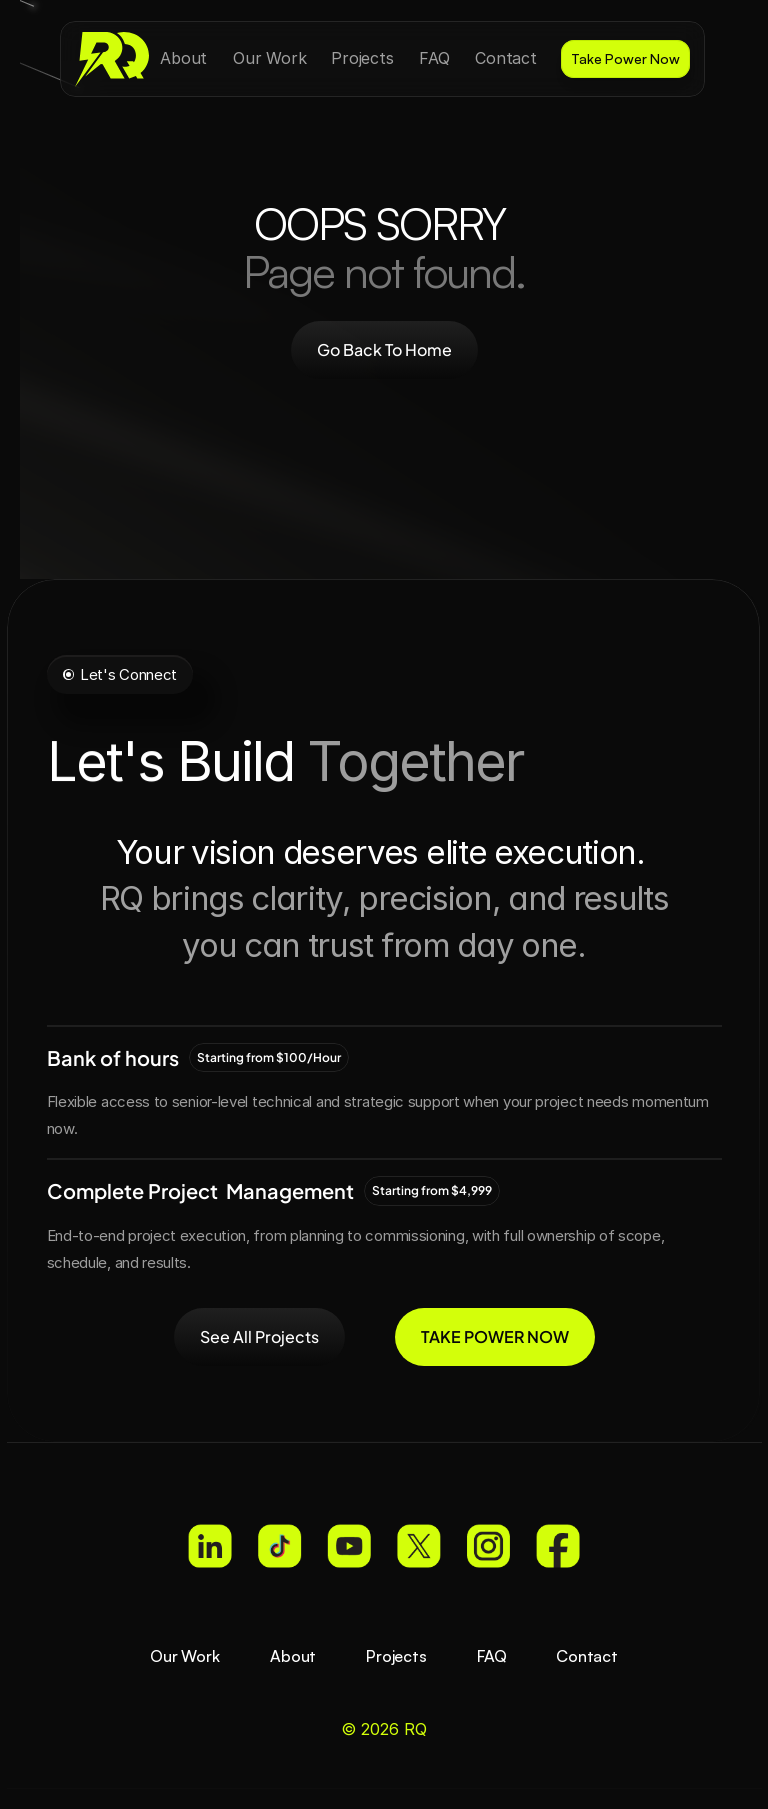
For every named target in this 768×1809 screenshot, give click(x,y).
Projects (396, 1656)
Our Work (185, 1656)
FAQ (492, 1656)
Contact (587, 1656)
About (293, 1656)
